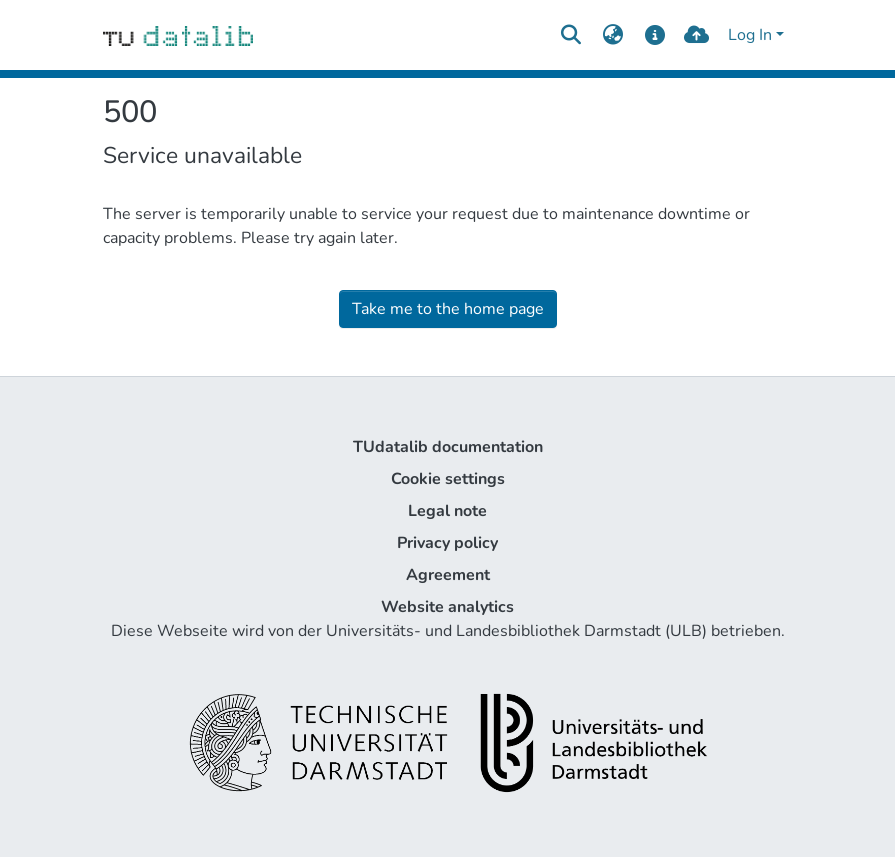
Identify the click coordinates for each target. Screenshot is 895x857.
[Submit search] (571, 35)
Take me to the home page (448, 309)
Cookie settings (448, 479)
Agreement (448, 575)
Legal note (447, 511)
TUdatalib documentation (448, 447)
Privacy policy (447, 543)
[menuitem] (613, 35)
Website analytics (447, 607)
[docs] (654, 35)
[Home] (178, 35)
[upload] (696, 35)
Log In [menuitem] (750, 35)
